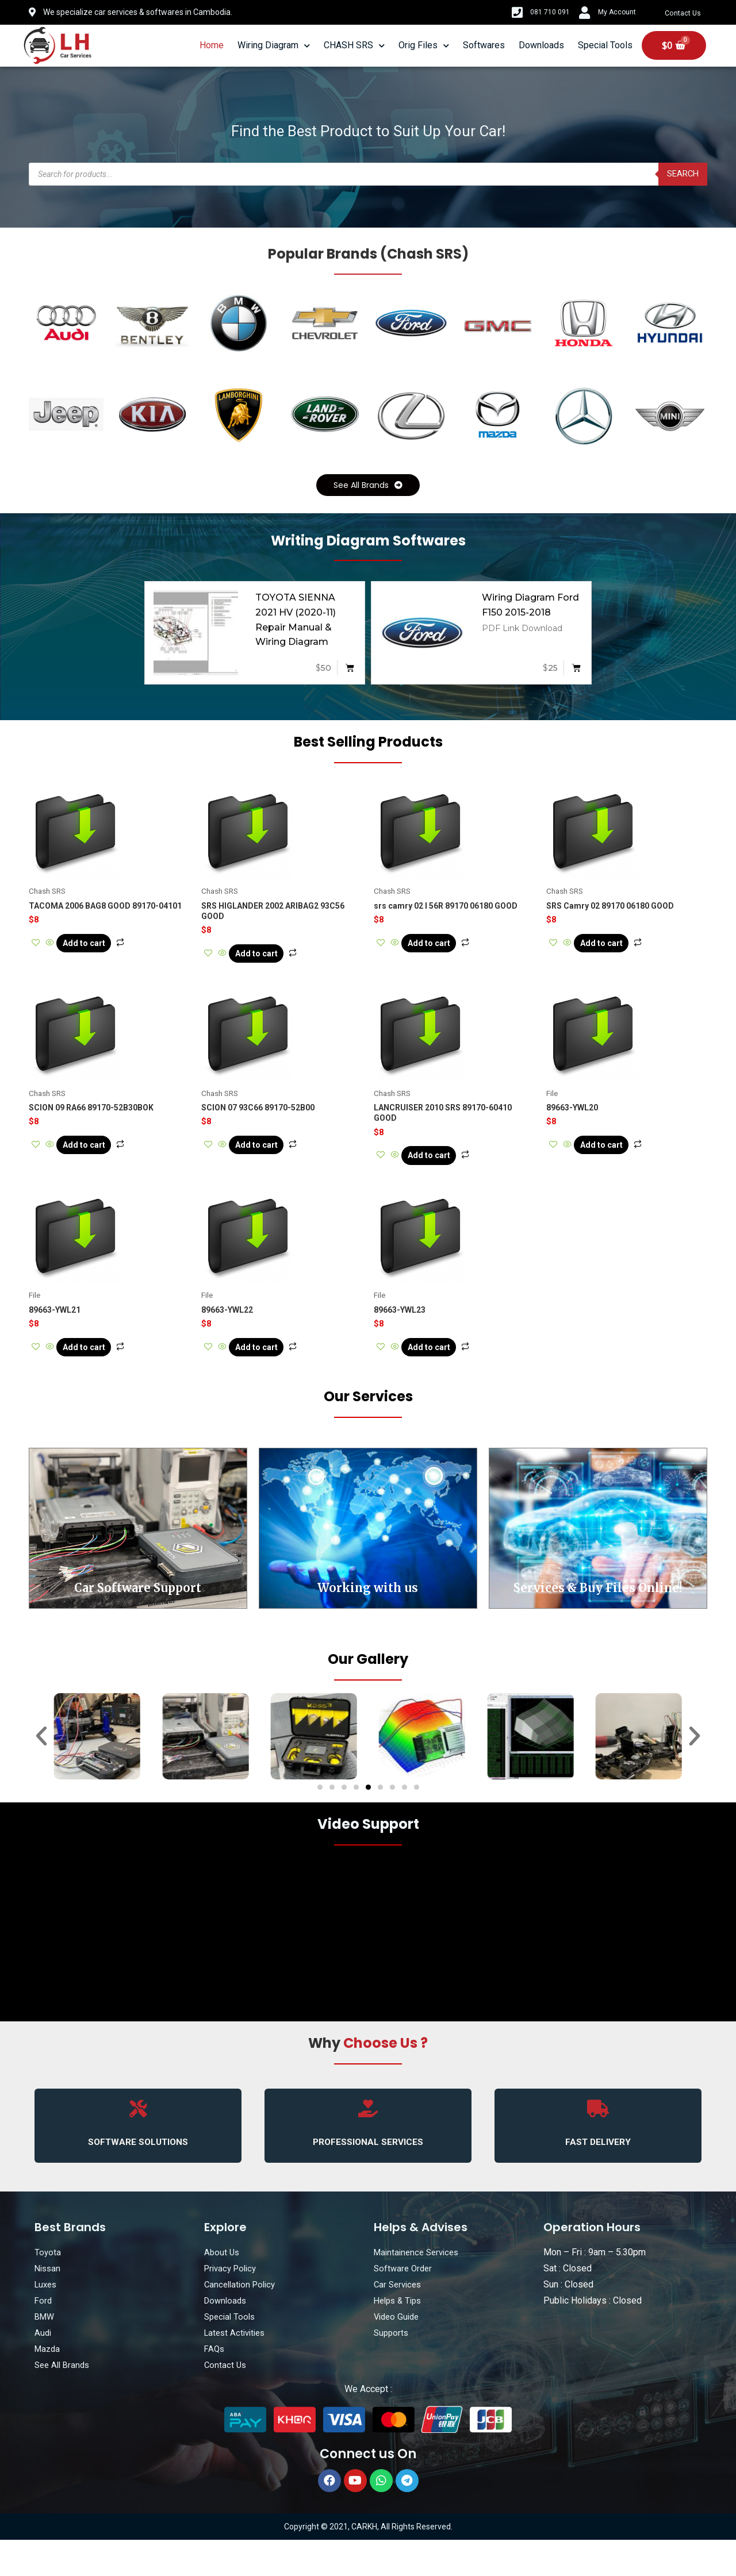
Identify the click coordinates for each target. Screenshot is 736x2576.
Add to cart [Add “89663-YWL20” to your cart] (616, 1161)
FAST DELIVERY (598, 2177)
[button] (368, 487)
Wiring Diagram (273, 46)
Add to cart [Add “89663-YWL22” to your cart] (271, 1373)
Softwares (484, 45)
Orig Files (423, 46)
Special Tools (605, 45)
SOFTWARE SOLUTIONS (138, 2177)
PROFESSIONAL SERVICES (368, 2177)
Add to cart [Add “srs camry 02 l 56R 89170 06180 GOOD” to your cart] (444, 949)
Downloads (541, 45)
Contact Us (684, 13)
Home (212, 45)
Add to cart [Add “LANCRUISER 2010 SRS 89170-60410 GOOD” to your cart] (444, 1171)
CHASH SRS (354, 46)
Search (681, 173)
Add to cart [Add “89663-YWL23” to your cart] (444, 1373)
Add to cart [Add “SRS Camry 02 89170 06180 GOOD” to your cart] (616, 949)
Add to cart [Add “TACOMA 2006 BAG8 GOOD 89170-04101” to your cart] (99, 949)
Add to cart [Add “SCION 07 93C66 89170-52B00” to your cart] (271, 1161)
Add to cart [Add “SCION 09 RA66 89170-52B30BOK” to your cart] (99, 1161)
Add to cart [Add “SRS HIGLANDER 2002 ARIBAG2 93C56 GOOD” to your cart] (271, 959)
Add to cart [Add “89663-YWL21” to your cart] (99, 1373)
